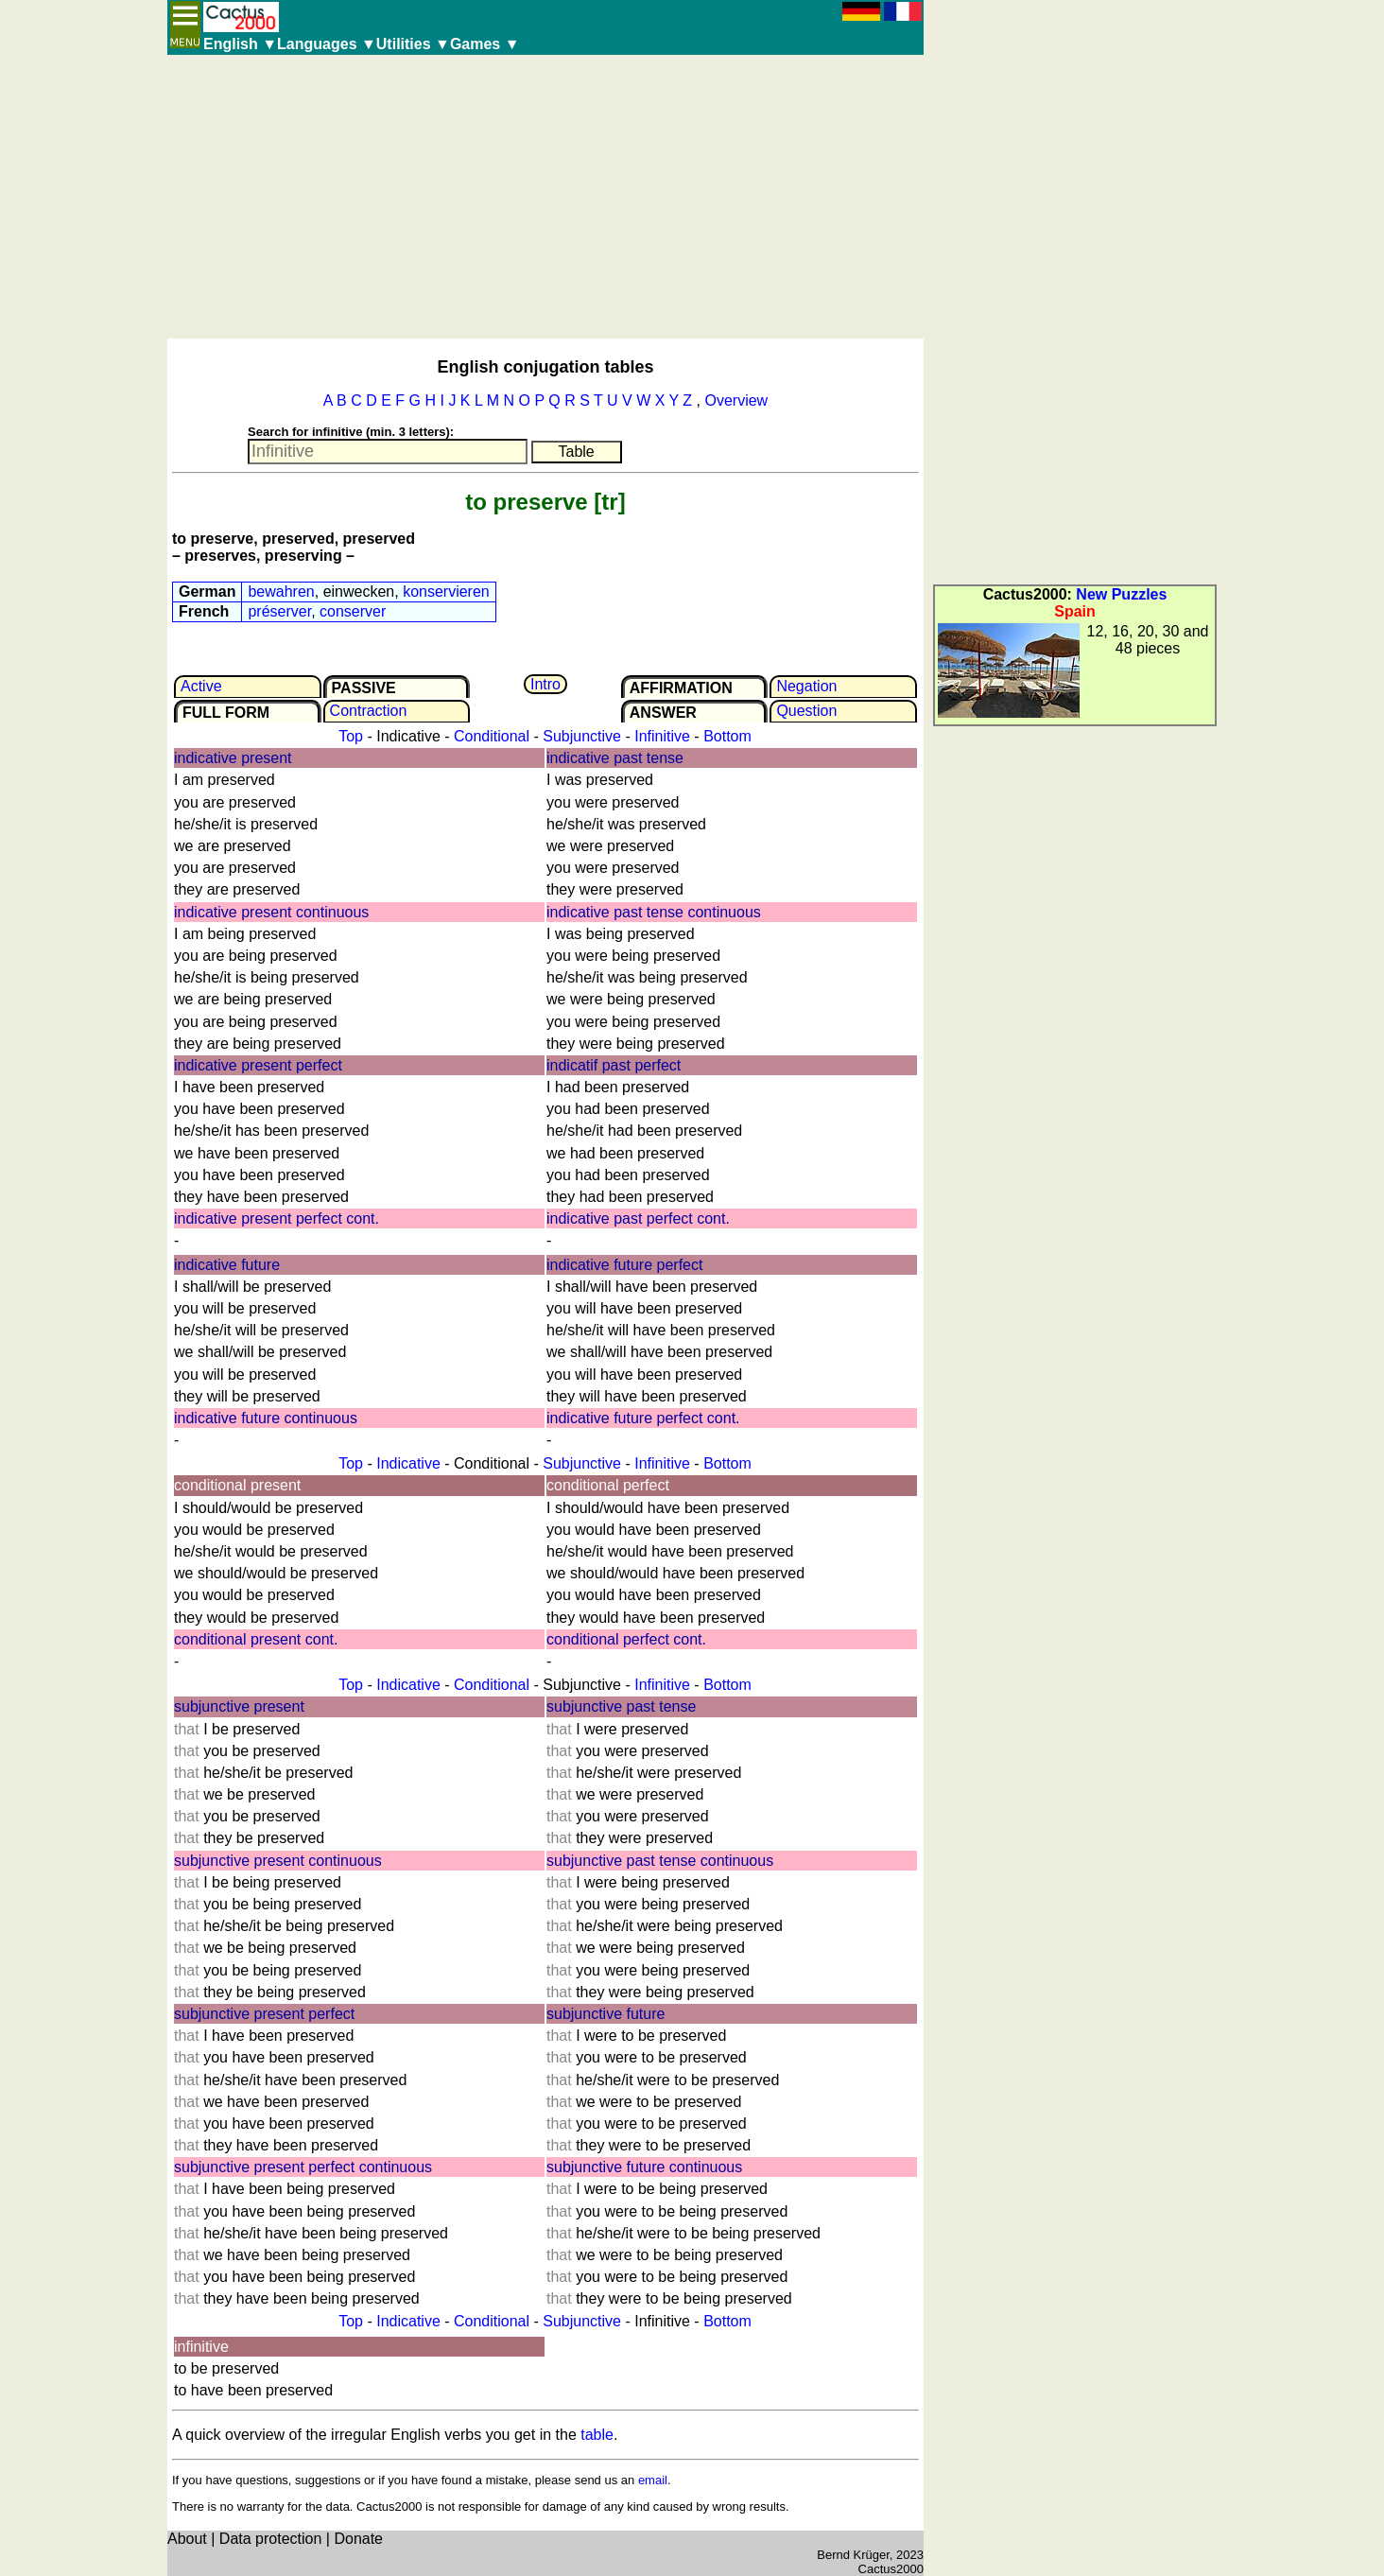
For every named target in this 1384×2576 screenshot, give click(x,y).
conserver (353, 611)
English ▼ (240, 44)
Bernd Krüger (853, 2555)
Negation (806, 686)
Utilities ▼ (413, 44)
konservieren (446, 591)
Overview (736, 400)
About (187, 2539)
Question (806, 711)
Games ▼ (485, 44)
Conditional (491, 736)
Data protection (270, 2539)
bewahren (281, 591)
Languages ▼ (326, 44)
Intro (545, 684)
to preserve (526, 501)
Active (201, 686)
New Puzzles (1121, 594)
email (652, 2480)
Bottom (727, 736)
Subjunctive (582, 736)
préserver (279, 611)
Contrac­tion (368, 711)
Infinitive (662, 736)
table (597, 2435)
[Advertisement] (545, 196)
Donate (358, 2539)
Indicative (408, 1463)
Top (350, 736)
